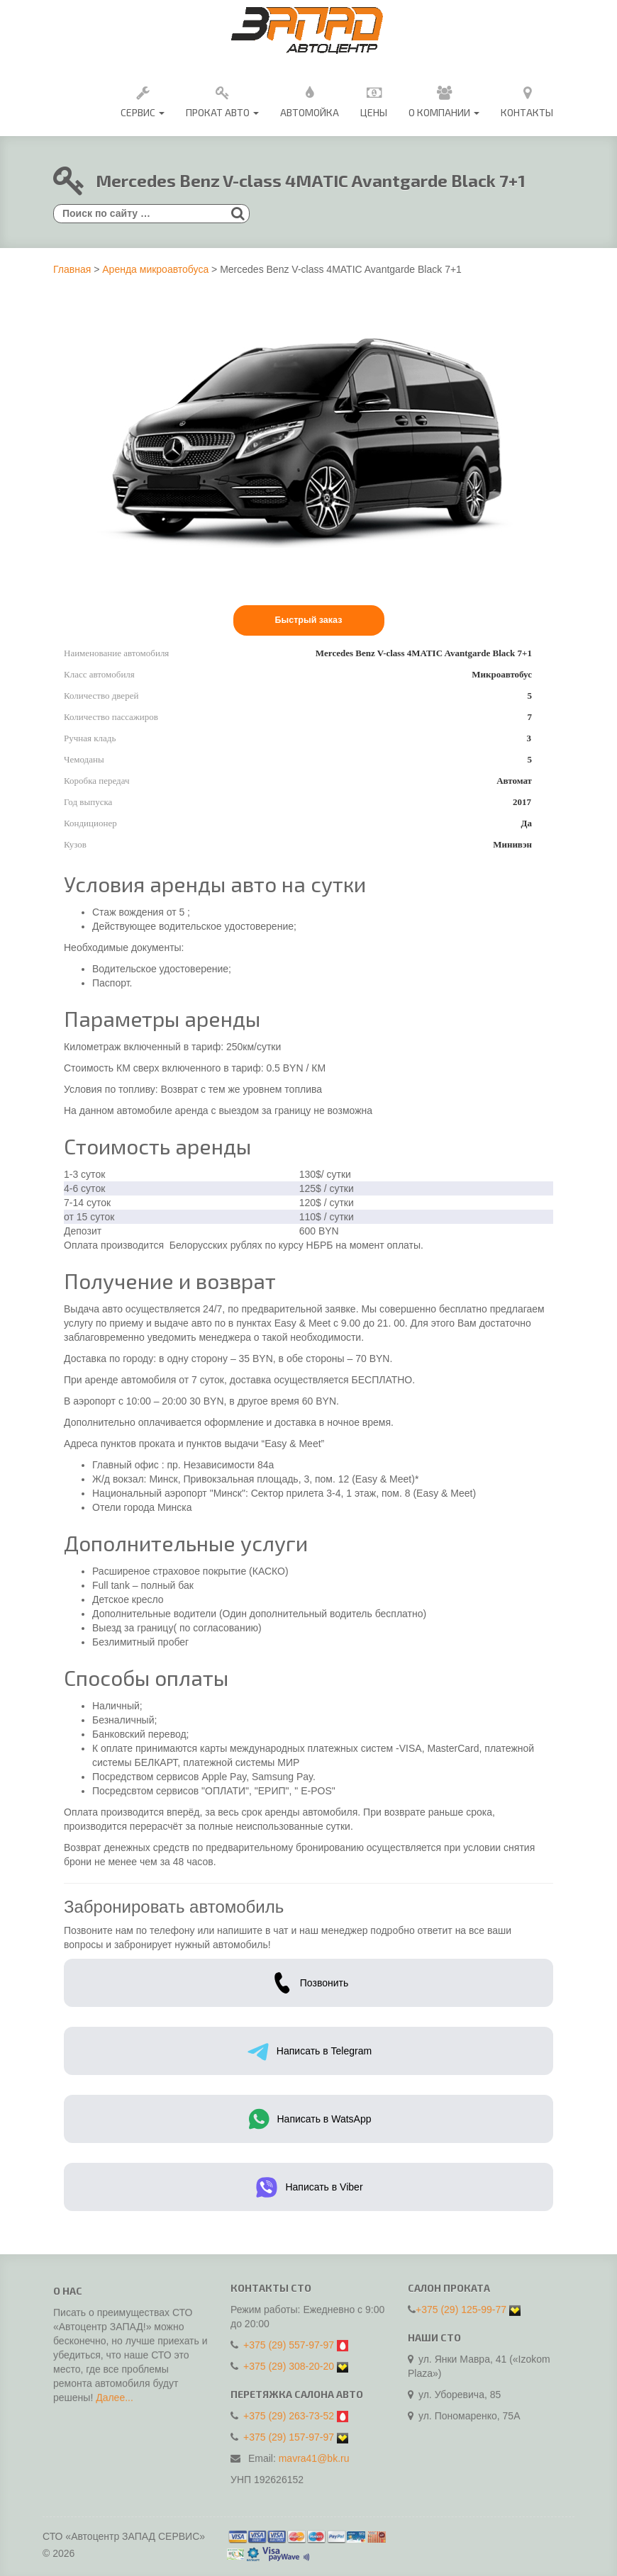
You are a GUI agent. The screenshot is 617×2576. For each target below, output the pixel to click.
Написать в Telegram (308, 2051)
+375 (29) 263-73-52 (288, 2410)
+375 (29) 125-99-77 (461, 2304)
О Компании (443, 99)
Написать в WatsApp (309, 2119)
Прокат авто (222, 99)
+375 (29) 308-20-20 (288, 2360)
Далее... (114, 2403)
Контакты (527, 99)
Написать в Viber (308, 2187)
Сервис (143, 99)
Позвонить (308, 1983)
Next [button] (546, 580)
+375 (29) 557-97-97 (288, 2339)
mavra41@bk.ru (314, 2452)
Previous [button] (71, 580)
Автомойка (309, 99)
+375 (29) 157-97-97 (288, 2431)
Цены (373, 99)
